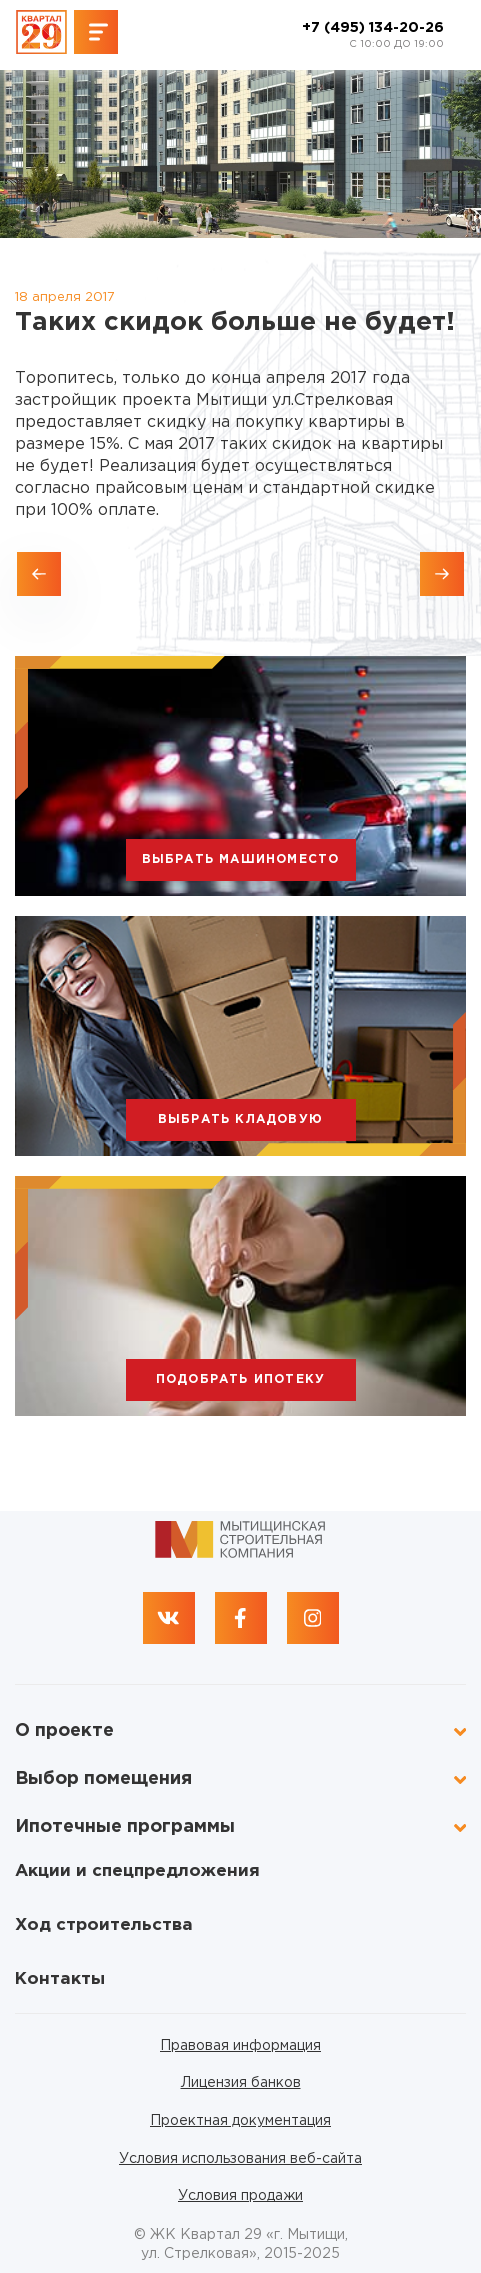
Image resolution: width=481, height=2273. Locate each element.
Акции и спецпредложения (137, 1871)
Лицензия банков (241, 2083)
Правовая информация (240, 2046)
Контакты (60, 1979)
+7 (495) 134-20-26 (373, 36)
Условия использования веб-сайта (240, 2159)
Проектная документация (240, 2121)
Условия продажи (240, 2196)
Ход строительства (104, 1925)
